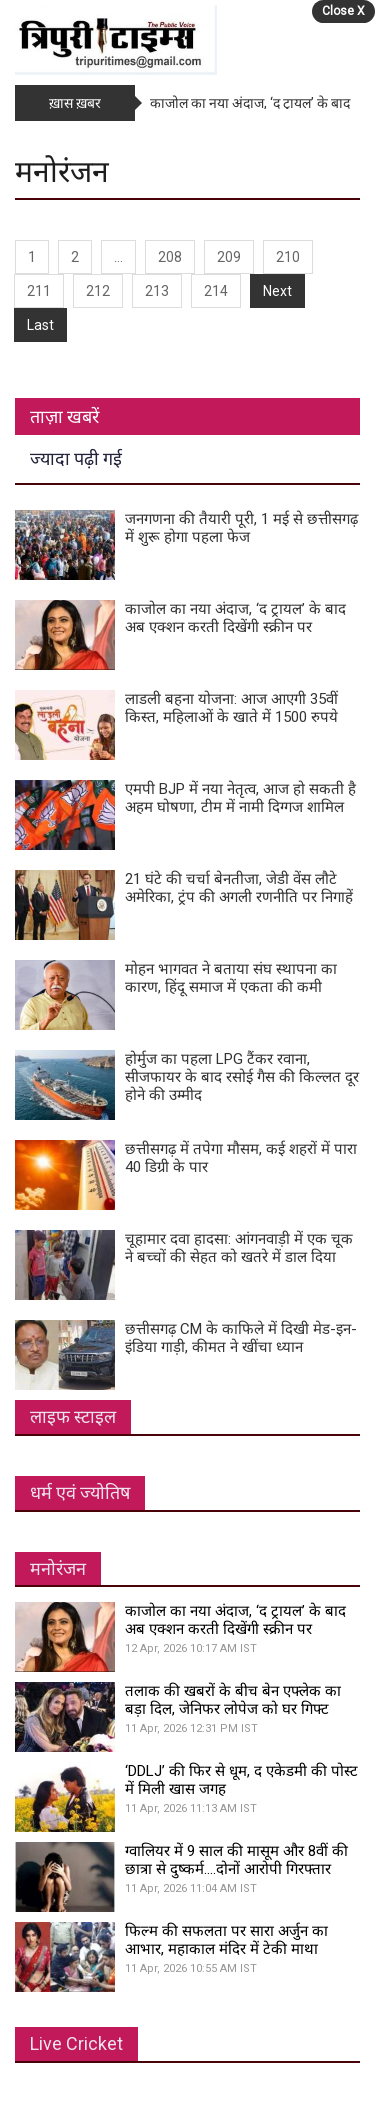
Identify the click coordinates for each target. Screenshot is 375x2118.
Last (40, 325)
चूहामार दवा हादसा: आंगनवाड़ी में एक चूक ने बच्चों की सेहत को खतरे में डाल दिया (239, 1248)
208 (170, 257)
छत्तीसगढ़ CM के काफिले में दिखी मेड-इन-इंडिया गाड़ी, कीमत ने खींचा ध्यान (241, 1338)
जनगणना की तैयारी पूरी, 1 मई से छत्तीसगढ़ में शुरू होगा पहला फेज (241, 528)
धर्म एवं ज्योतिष (80, 1492)
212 (98, 291)
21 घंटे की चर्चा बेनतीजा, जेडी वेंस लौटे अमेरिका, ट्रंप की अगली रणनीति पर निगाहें (239, 888)
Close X (343, 11)
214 (216, 291)
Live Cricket (76, 2043)
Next (277, 291)
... (118, 257)
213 (157, 291)
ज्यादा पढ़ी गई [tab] (76, 458)
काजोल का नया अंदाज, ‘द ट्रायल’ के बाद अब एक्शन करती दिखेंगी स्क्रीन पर (235, 618)
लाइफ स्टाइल (73, 1416)
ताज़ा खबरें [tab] (64, 416)
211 (39, 291)
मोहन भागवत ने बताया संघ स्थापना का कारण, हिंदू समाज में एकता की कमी (231, 978)
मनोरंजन (58, 1568)
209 (229, 257)
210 (288, 257)
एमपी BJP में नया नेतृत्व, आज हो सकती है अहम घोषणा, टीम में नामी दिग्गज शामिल (240, 798)
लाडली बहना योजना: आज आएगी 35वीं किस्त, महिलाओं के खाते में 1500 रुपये (231, 708)
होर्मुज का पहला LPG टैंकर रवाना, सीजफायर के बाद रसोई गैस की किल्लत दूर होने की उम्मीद (242, 1077)
